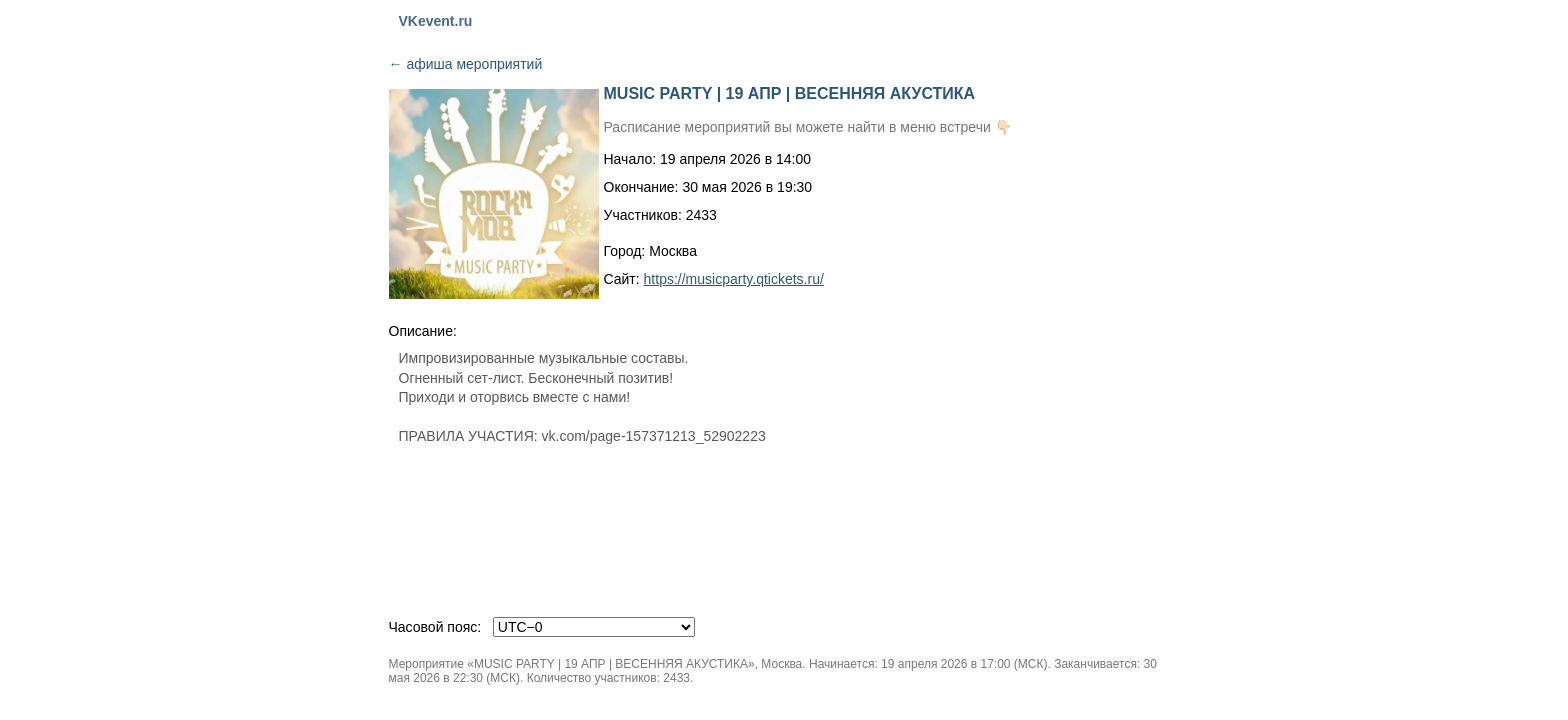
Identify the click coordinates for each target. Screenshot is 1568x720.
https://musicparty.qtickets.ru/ (734, 279)
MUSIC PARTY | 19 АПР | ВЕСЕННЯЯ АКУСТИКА (790, 93)
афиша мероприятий (466, 64)
